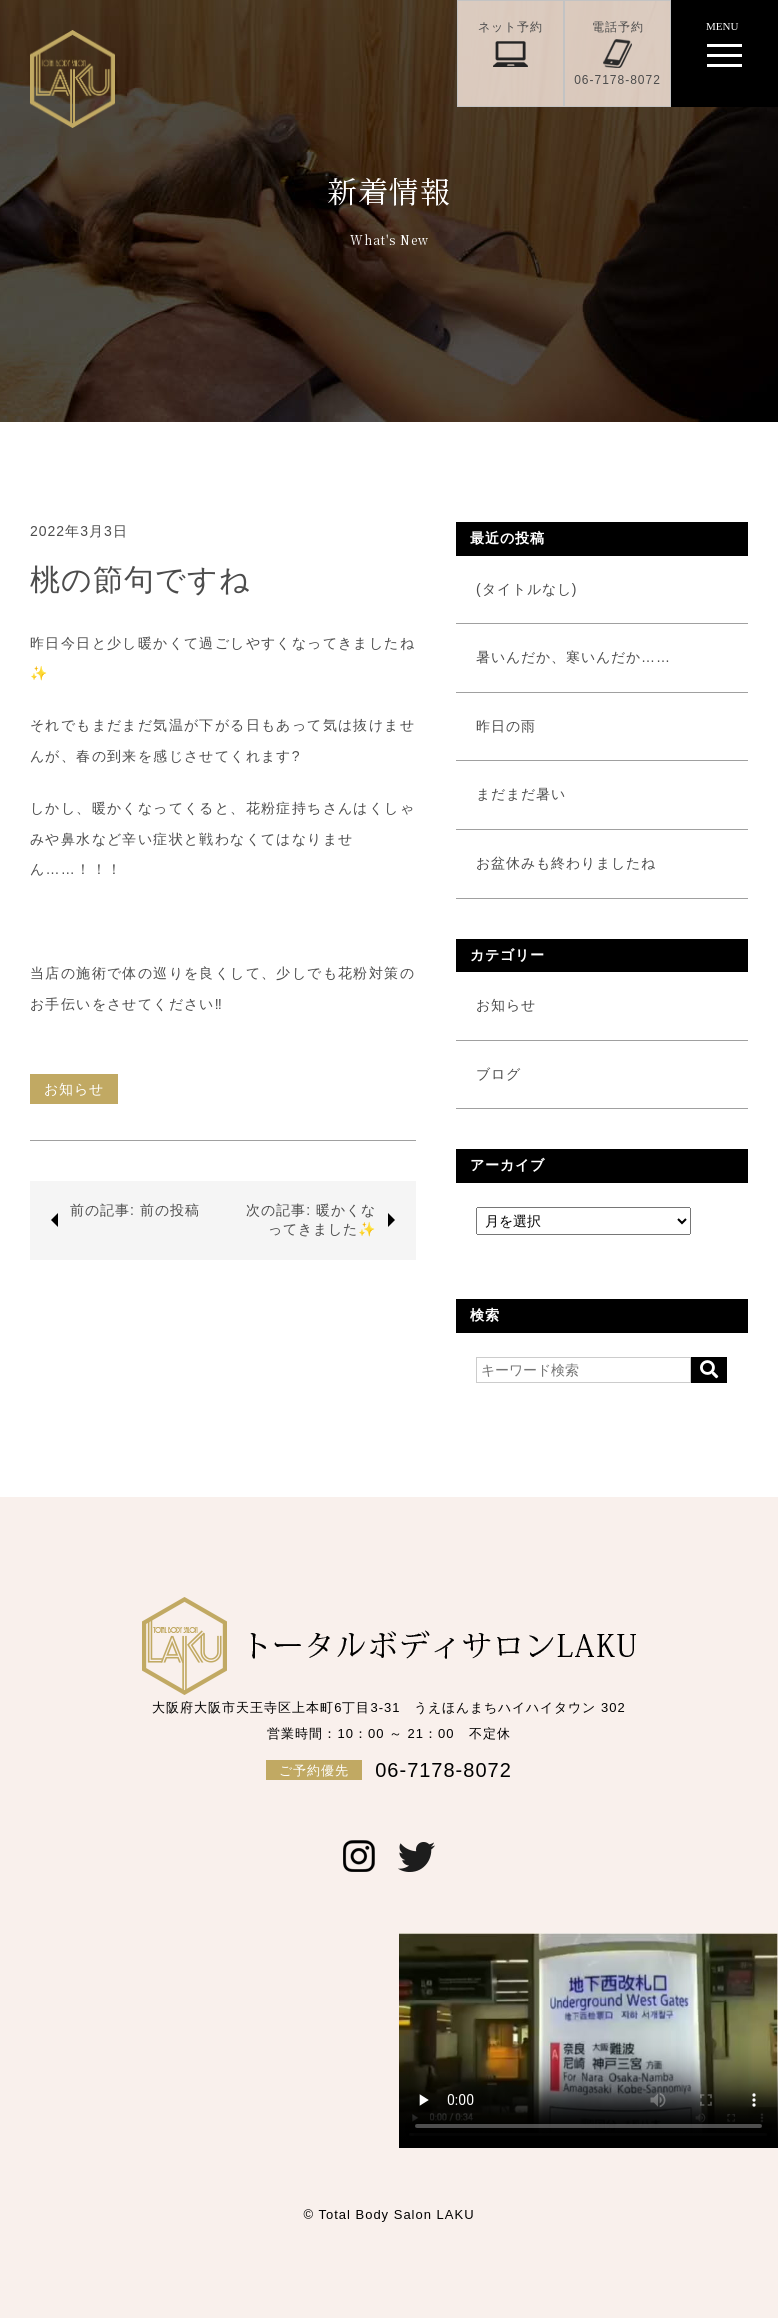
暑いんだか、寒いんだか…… (573, 657)
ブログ (498, 1074)
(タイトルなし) (526, 589)
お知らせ (74, 1089)
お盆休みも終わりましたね (566, 863)
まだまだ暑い (521, 794)
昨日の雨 (506, 726)
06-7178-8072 (389, 1770)
